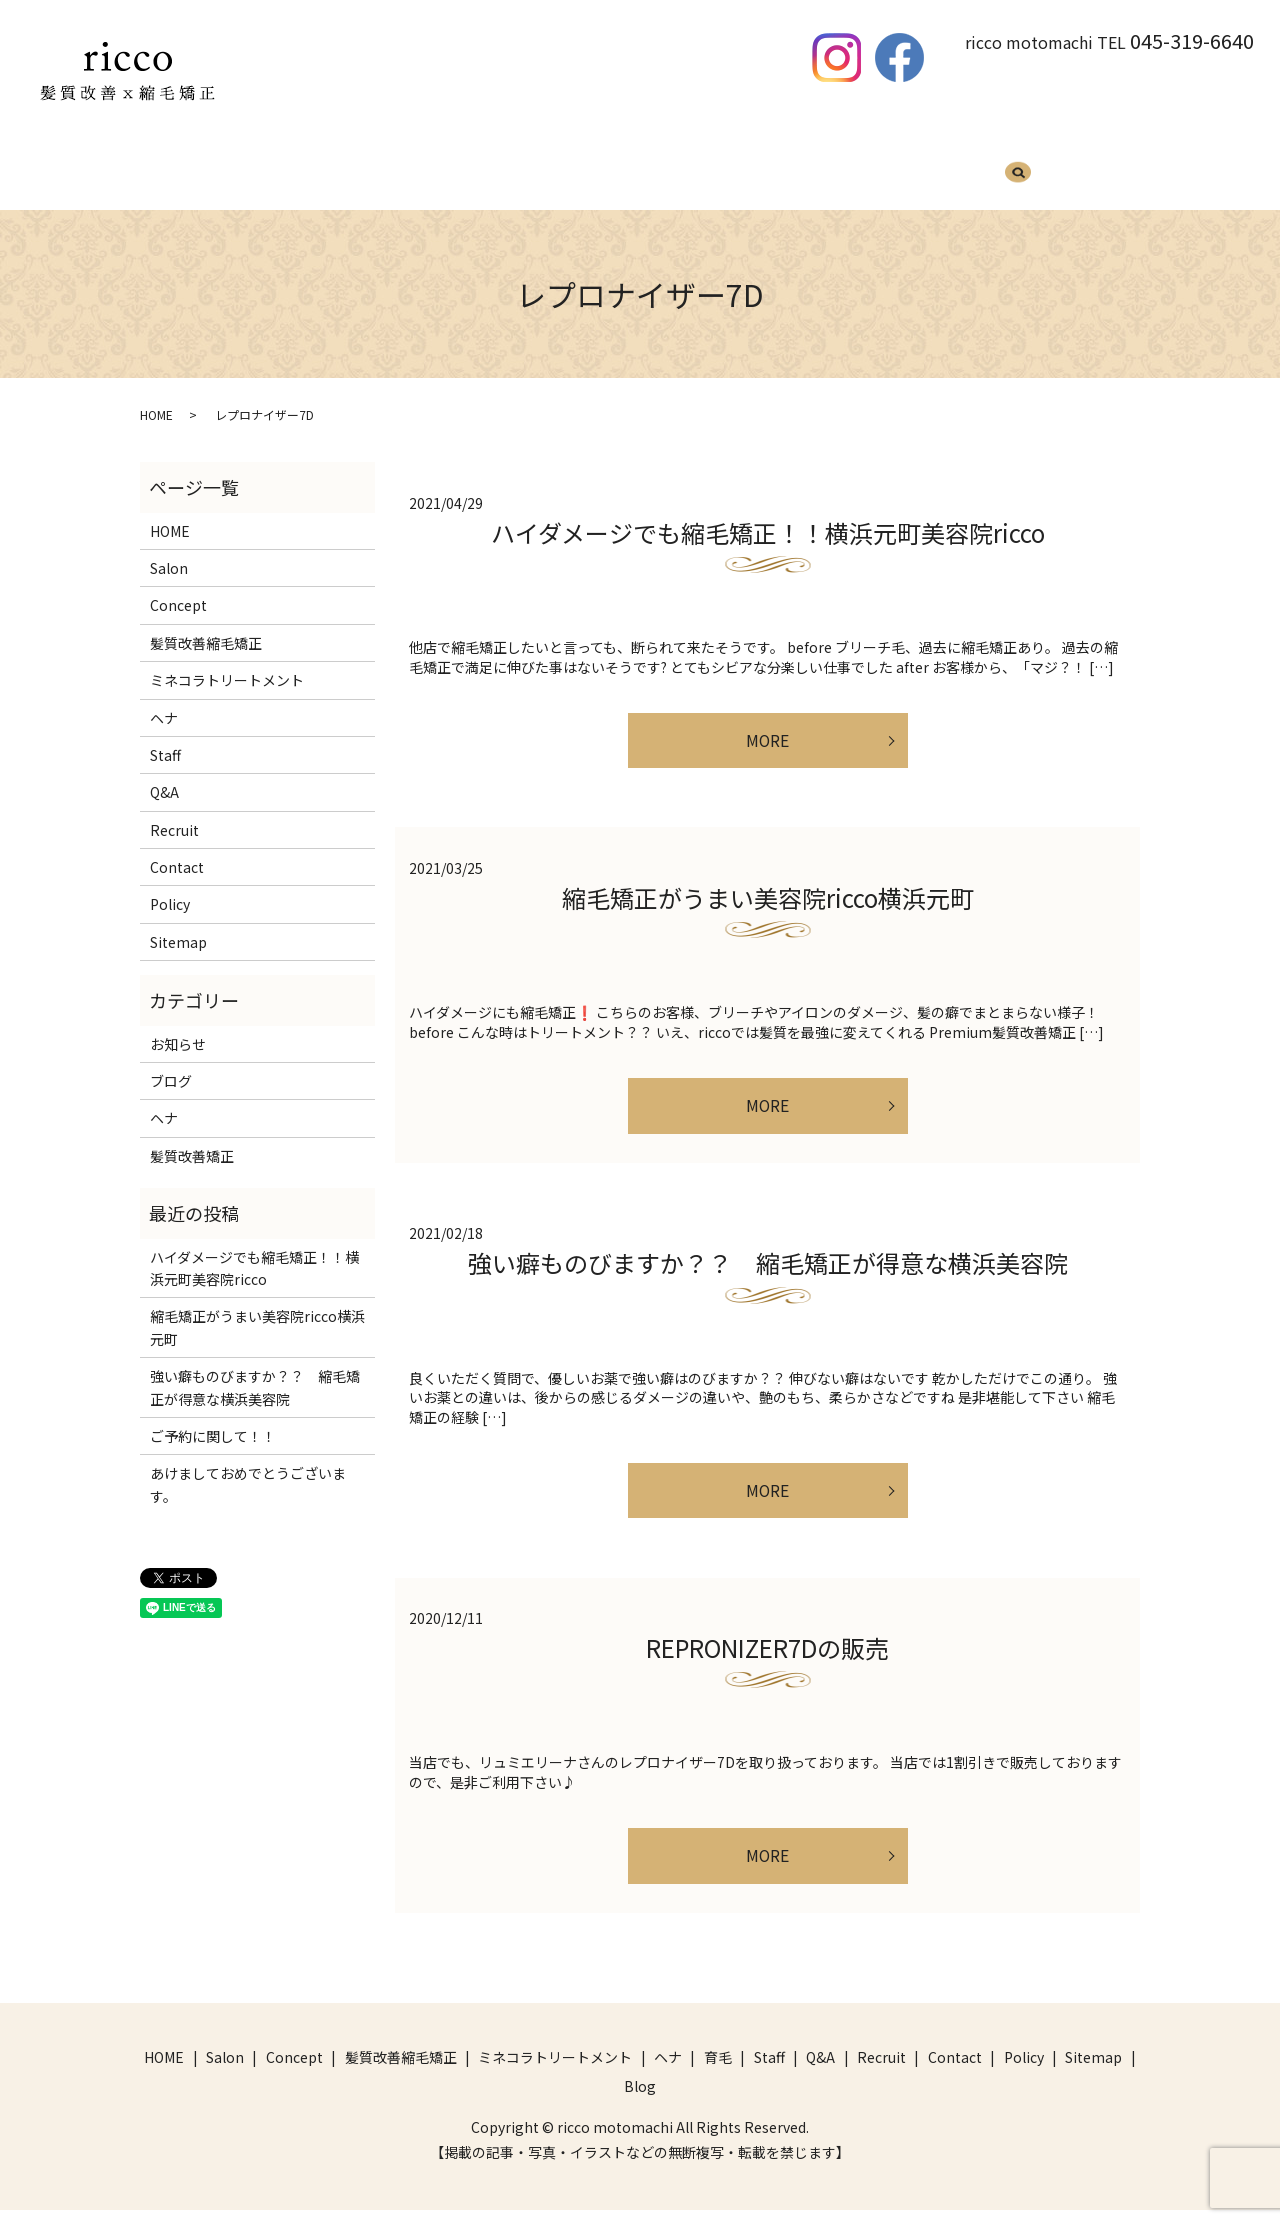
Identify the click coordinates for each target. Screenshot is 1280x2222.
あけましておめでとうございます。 (248, 1465)
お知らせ (178, 1025)
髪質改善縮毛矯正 (372, 167)
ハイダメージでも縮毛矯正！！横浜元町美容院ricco (768, 513)
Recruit (890, 167)
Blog (959, 167)
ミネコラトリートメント (533, 167)
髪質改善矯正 (192, 1137)
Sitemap (178, 923)
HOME (268, 167)
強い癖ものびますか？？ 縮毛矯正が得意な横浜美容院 (768, 1259)
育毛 (708, 167)
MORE (767, 725)
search (1018, 169)
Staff (765, 167)
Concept (178, 586)
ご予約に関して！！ (213, 1417)
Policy (170, 885)
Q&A (823, 167)
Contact (177, 848)
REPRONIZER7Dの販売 (767, 1652)
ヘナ (652, 167)
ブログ (171, 1062)
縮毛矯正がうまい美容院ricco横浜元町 (768, 886)
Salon (169, 549)
